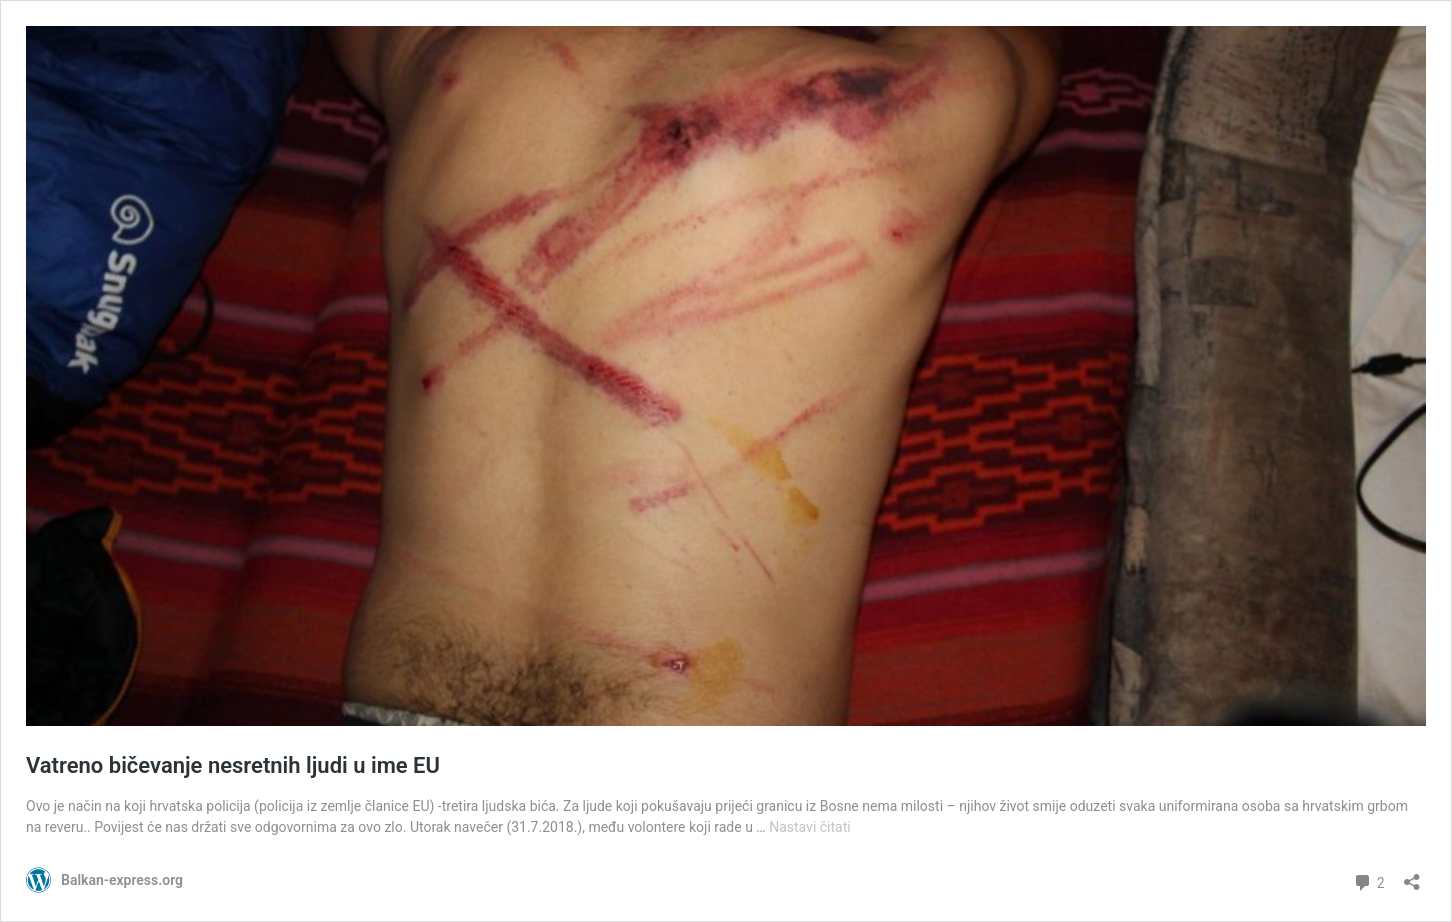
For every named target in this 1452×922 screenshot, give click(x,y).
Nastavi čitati (810, 827)
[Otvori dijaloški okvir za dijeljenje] (1412, 875)
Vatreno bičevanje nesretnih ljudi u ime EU (233, 765)
